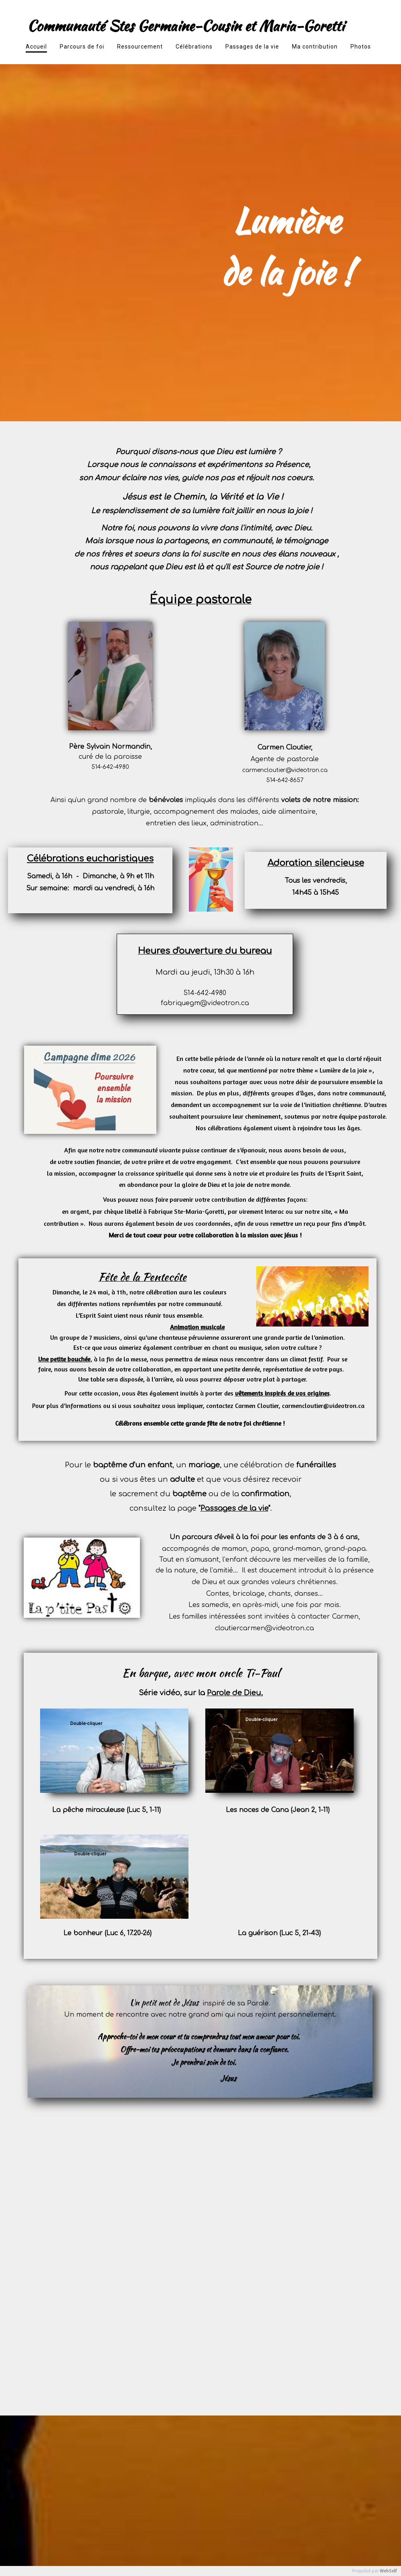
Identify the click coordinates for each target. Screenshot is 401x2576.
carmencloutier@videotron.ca (285, 770)
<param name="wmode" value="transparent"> (225, 1723)
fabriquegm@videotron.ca (205, 1003)
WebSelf (388, 2571)
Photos (360, 46)
